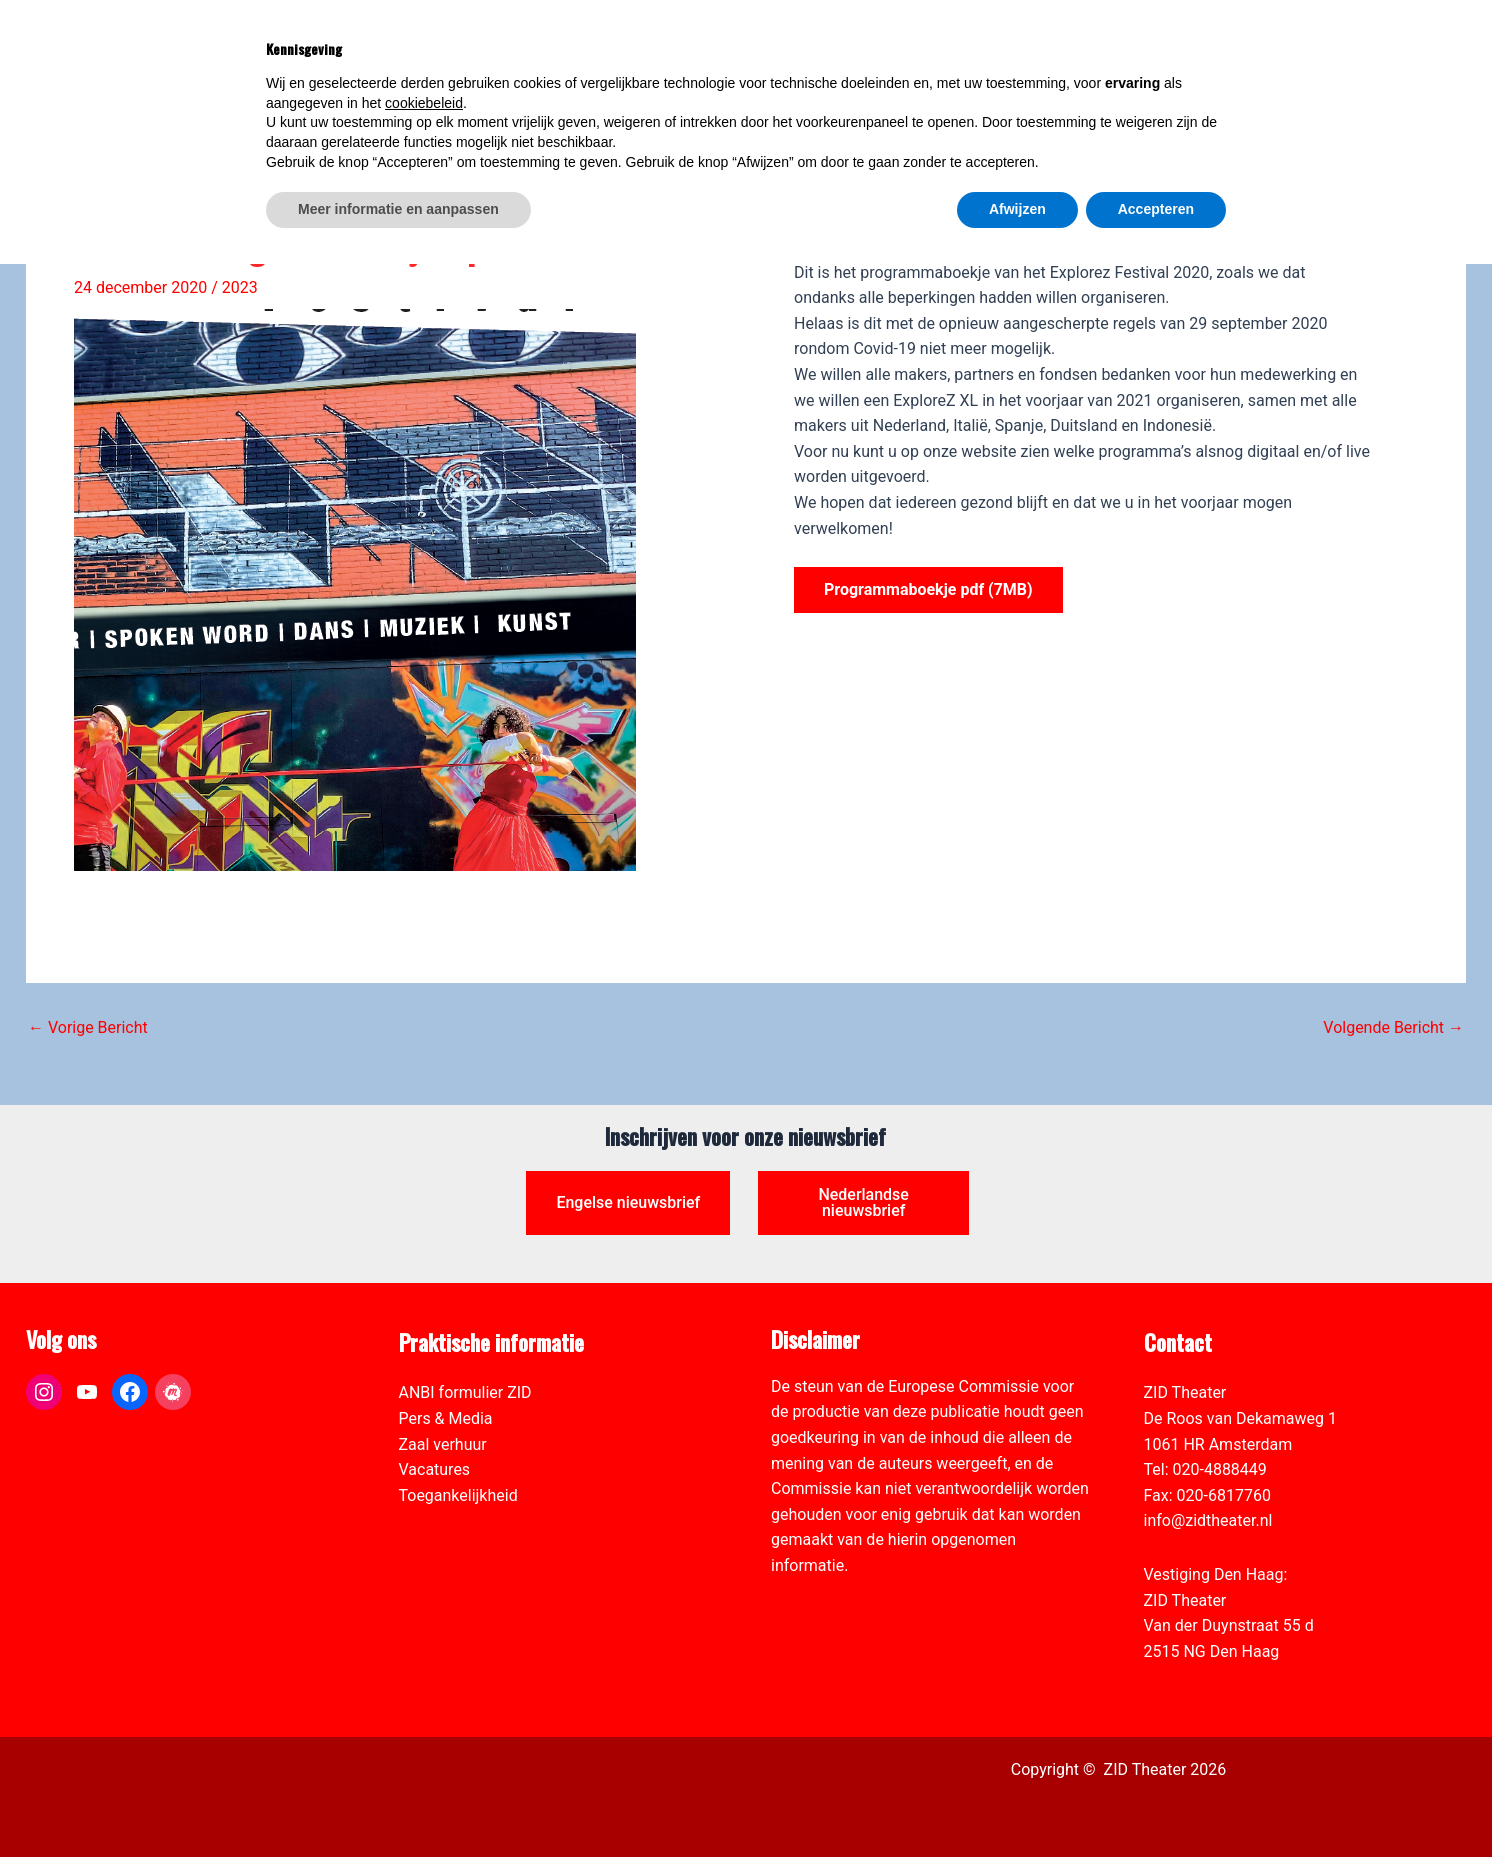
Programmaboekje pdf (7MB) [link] (928, 589)
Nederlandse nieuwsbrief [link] (863, 1202)
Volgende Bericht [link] (1393, 1028)
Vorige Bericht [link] (88, 1028)
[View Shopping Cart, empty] (1145, 57)
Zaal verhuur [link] (443, 1444)
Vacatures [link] (435, 1469)
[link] (1466, 126)
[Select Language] (1263, 46)
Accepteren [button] (1156, 1802)
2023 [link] (240, 287)
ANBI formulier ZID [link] (465, 1392)
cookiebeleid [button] (424, 1696)
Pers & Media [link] (446, 1418)
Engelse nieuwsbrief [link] (628, 1202)
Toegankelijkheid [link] (458, 1495)
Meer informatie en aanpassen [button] (398, 1802)
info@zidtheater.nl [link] (1208, 1520)
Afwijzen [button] (1017, 1802)
